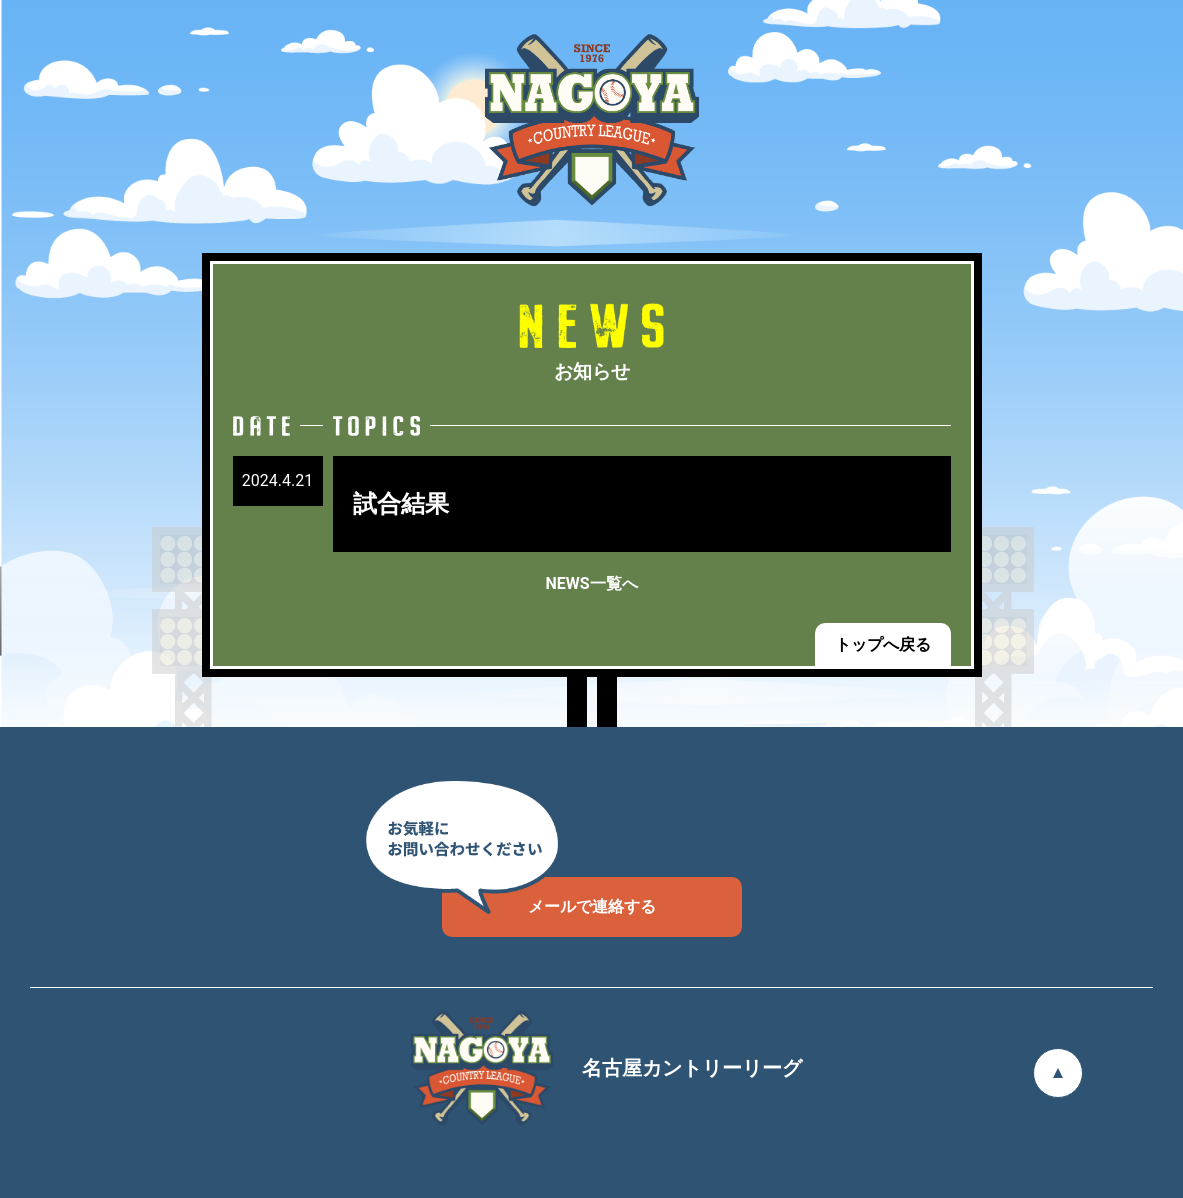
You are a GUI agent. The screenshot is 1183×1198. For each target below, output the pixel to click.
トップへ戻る (883, 644)
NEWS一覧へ (591, 583)
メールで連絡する (549, 896)
